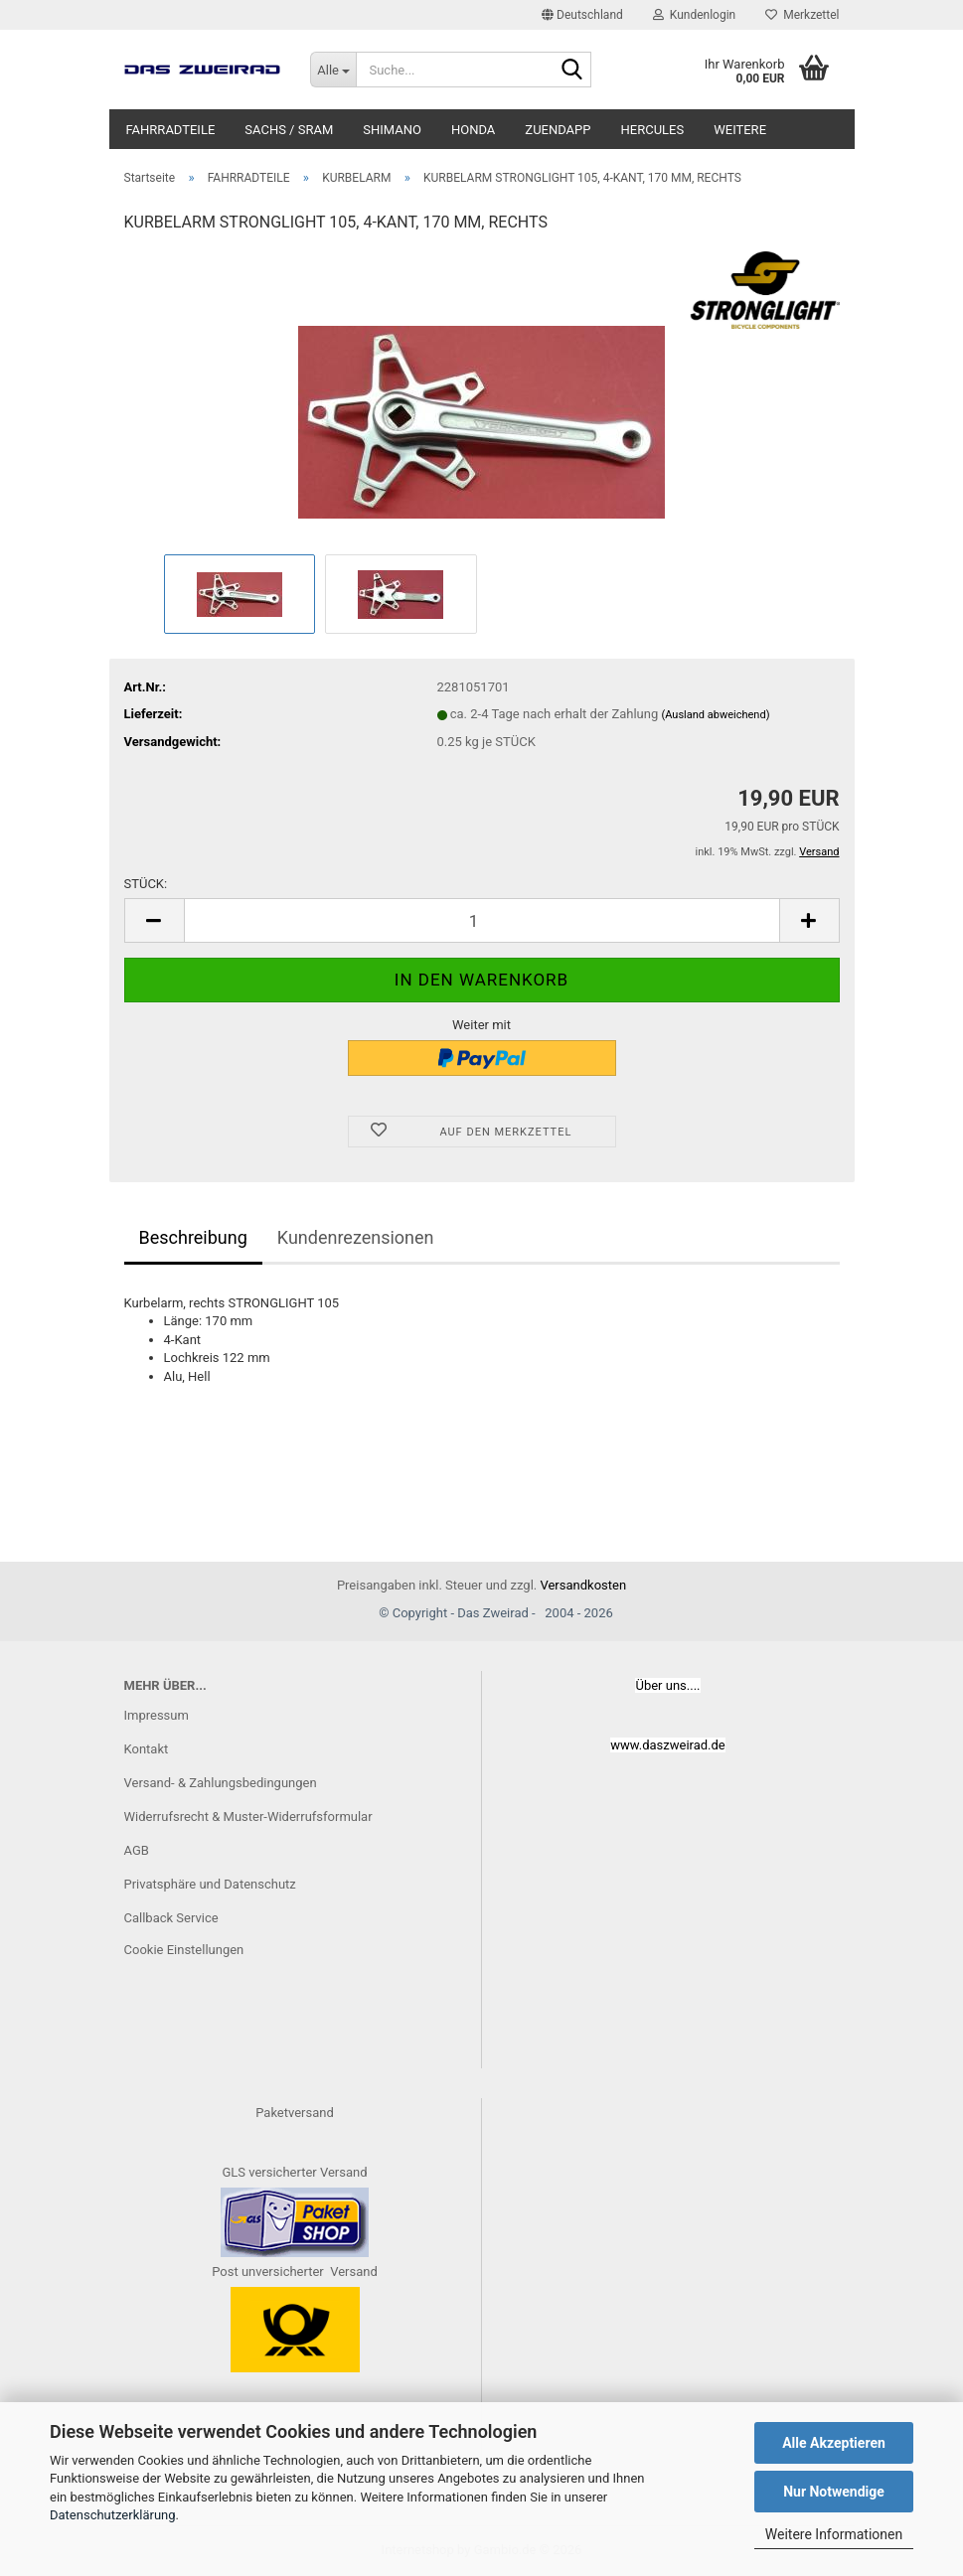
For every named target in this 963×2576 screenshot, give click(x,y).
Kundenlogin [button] (694, 15)
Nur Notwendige (833, 2492)
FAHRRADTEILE (171, 129)
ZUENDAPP (557, 129)
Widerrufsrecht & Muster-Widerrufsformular (248, 1816)
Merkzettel (802, 15)
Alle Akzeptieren (833, 2443)
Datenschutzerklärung (113, 2514)
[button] (582, 15)
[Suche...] (333, 69)
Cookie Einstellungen (184, 1949)
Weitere (740, 129)
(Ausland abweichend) (715, 714)
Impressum (156, 1715)
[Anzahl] (482, 920)
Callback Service (171, 1917)
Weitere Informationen (833, 2534)
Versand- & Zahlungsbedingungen (220, 1782)
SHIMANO (392, 129)
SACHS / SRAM (288, 129)
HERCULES (653, 129)
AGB (136, 1850)
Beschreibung (193, 1237)
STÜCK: (146, 883)
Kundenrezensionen (355, 1237)
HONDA (473, 129)
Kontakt (146, 1749)
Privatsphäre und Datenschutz (210, 1884)
